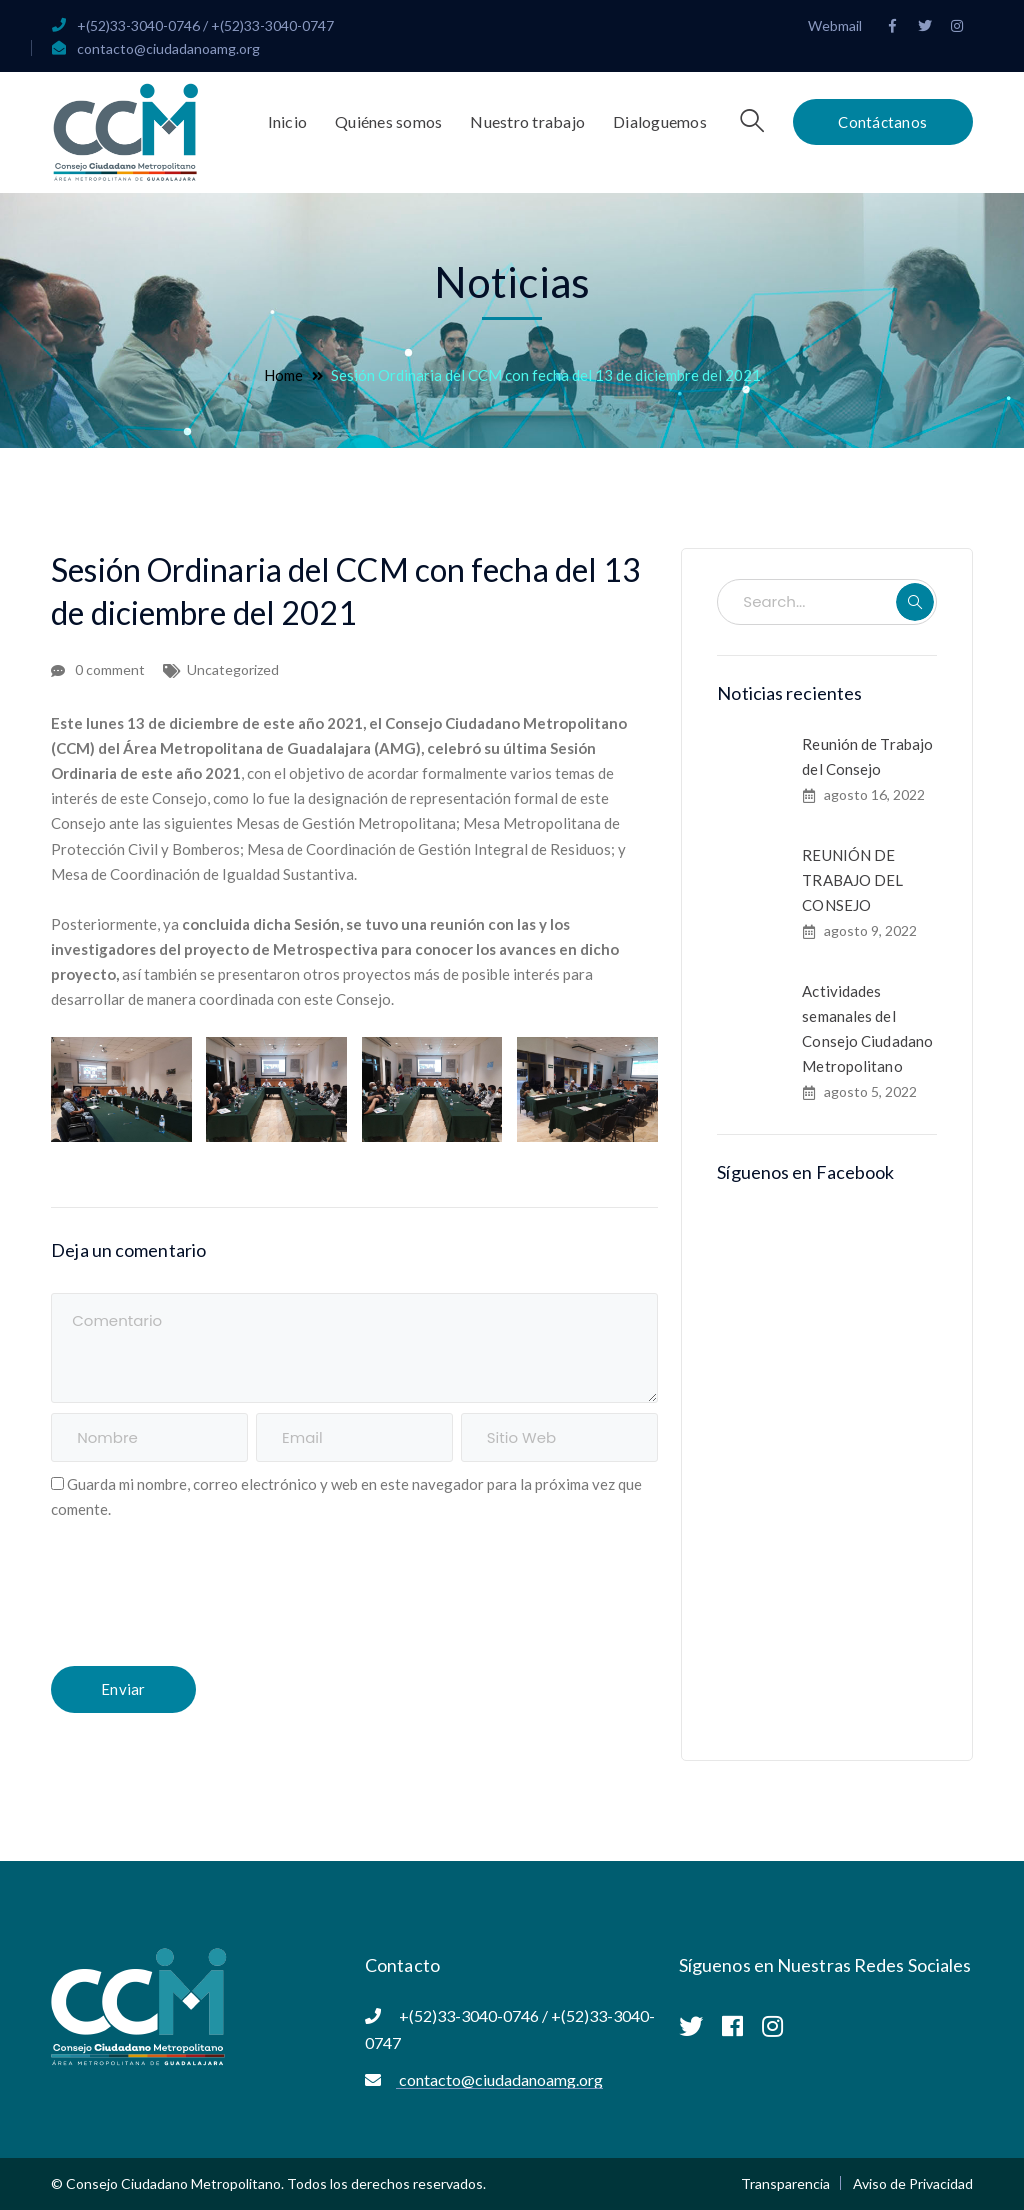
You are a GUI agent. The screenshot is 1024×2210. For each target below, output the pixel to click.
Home (283, 375)
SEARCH (915, 602)
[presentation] (203, 1597)
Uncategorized (233, 669)
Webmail (835, 25)
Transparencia (785, 2183)
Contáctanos (882, 122)
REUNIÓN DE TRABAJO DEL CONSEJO (852, 880)
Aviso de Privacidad (913, 2183)
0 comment (110, 669)
